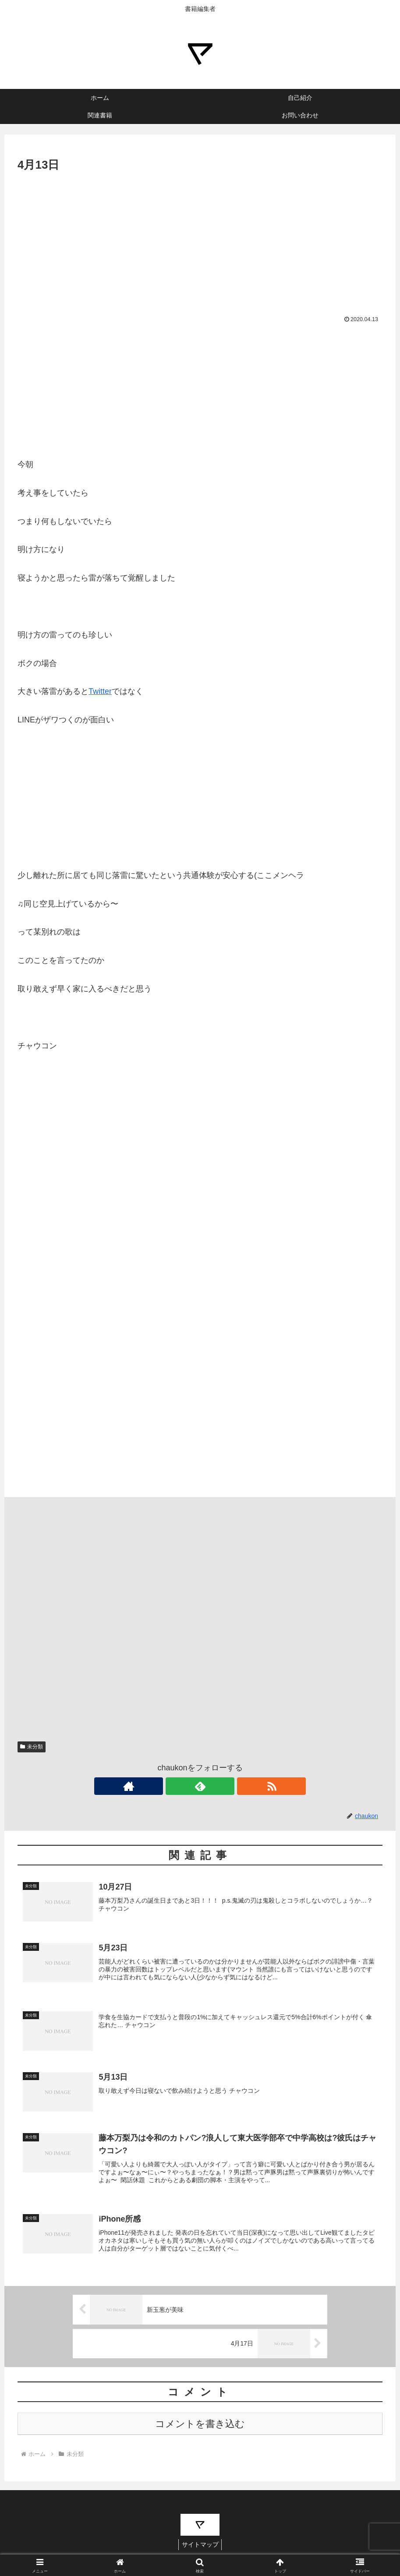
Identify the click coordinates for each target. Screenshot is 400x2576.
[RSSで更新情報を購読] (220, 1786)
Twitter (100, 691)
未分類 (31, 1747)
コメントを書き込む (200, 2428)
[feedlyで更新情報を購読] (200, 1786)
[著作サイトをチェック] (180, 1786)
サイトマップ (200, 2548)
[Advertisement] (200, 240)
